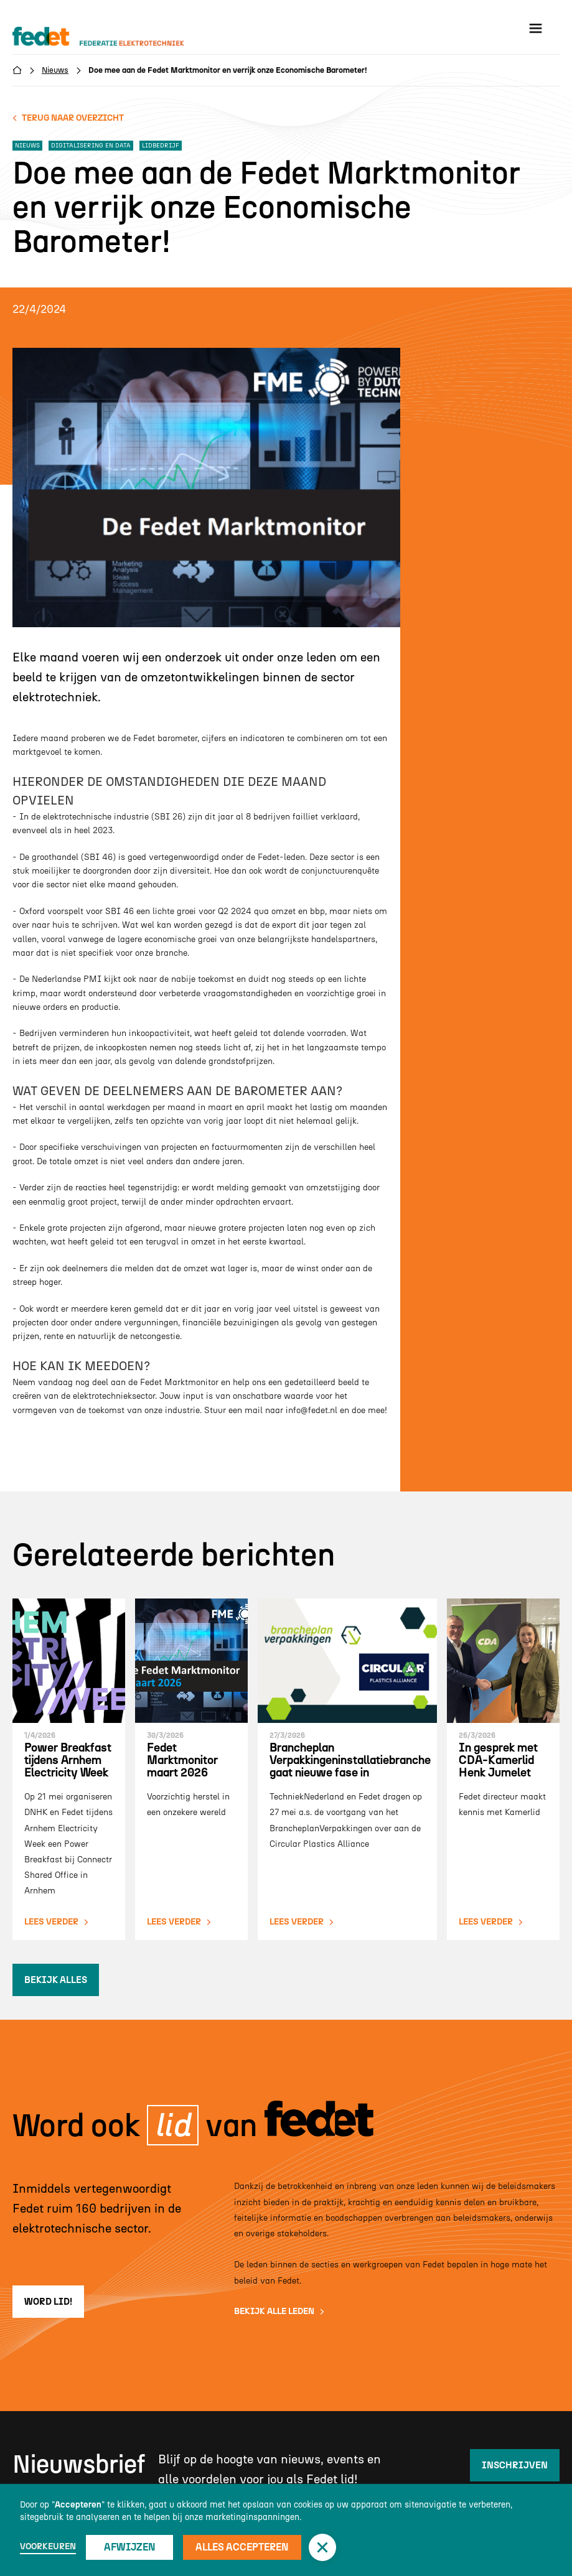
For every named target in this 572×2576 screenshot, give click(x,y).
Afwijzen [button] (130, 2547)
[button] (322, 2547)
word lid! (48, 2301)
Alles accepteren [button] (242, 2547)
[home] (110, 37)
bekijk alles (55, 1980)
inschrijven (515, 2465)
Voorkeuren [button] (48, 2546)
